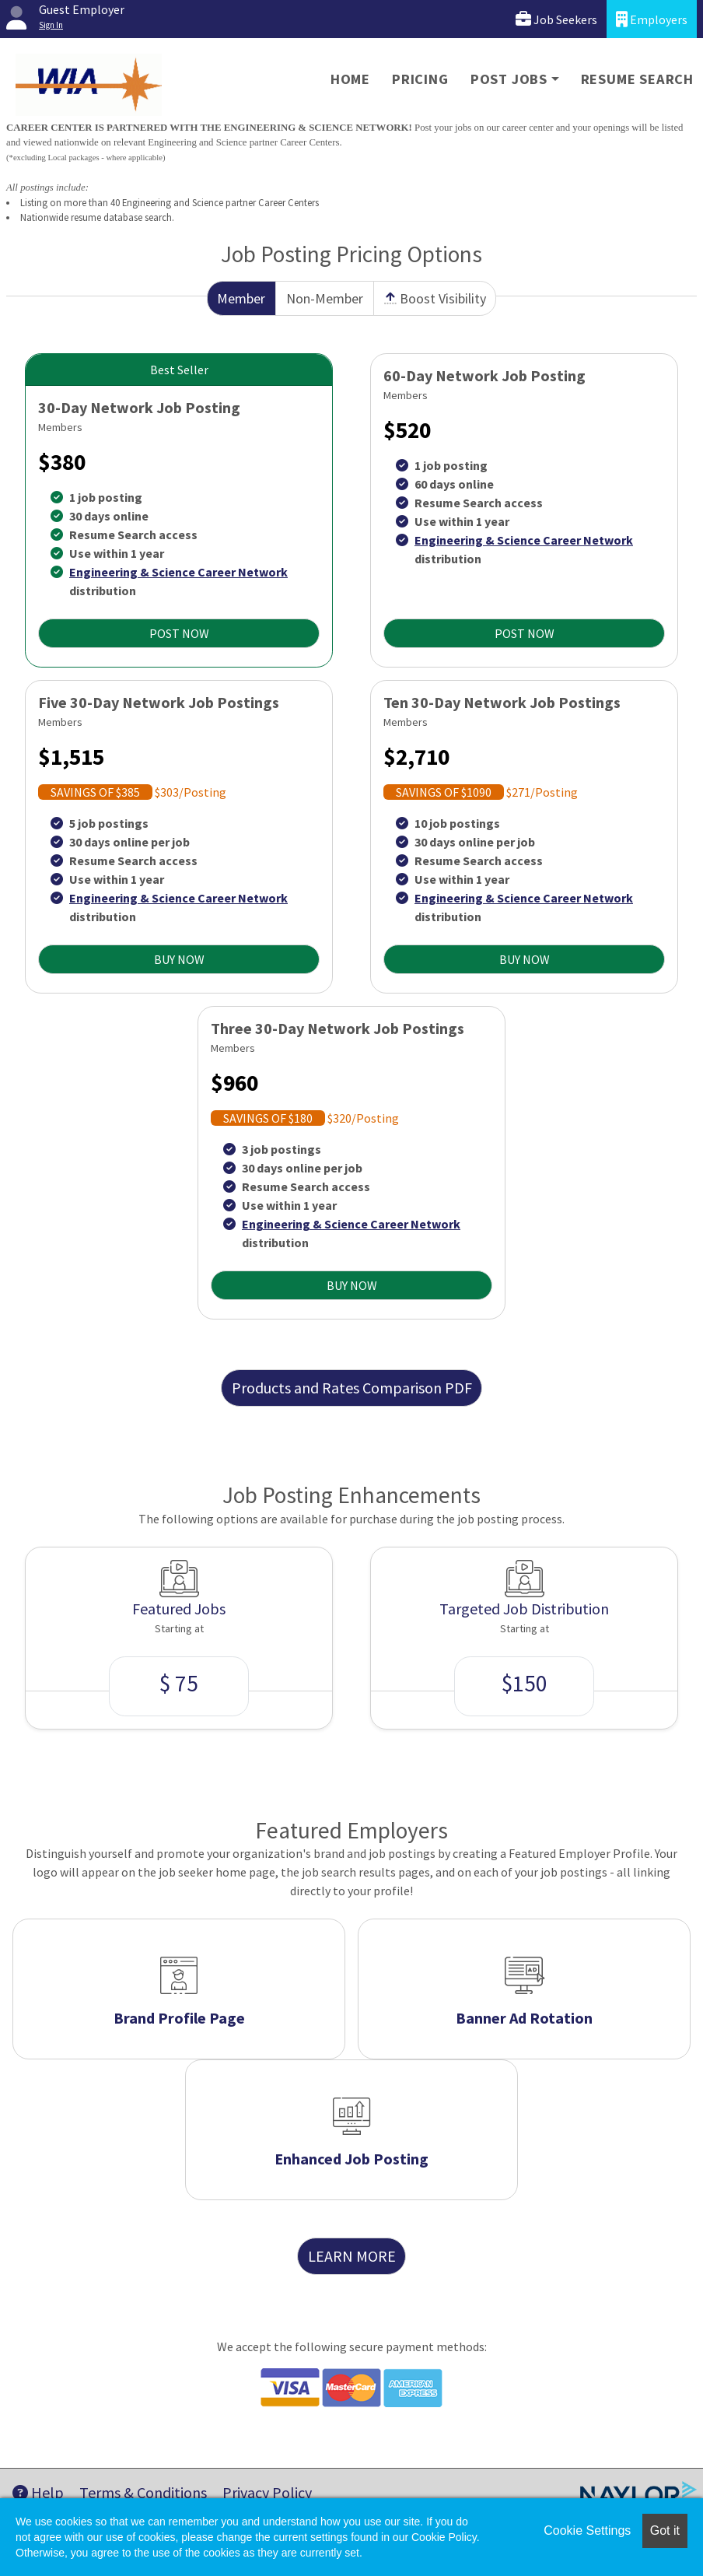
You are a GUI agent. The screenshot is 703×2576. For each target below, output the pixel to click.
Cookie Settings (587, 2530)
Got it (665, 2530)
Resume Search (637, 79)
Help (38, 2492)
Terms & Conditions (143, 2492)
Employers (651, 19)
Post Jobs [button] (508, 79)
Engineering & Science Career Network (178, 572)
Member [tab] (241, 298)
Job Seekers (556, 19)
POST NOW (179, 633)
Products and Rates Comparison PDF (352, 1387)
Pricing (420, 79)
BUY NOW (179, 959)
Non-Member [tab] (324, 298)
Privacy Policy (267, 2492)
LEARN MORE (352, 2256)
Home (350, 79)
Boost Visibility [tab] (435, 298)
